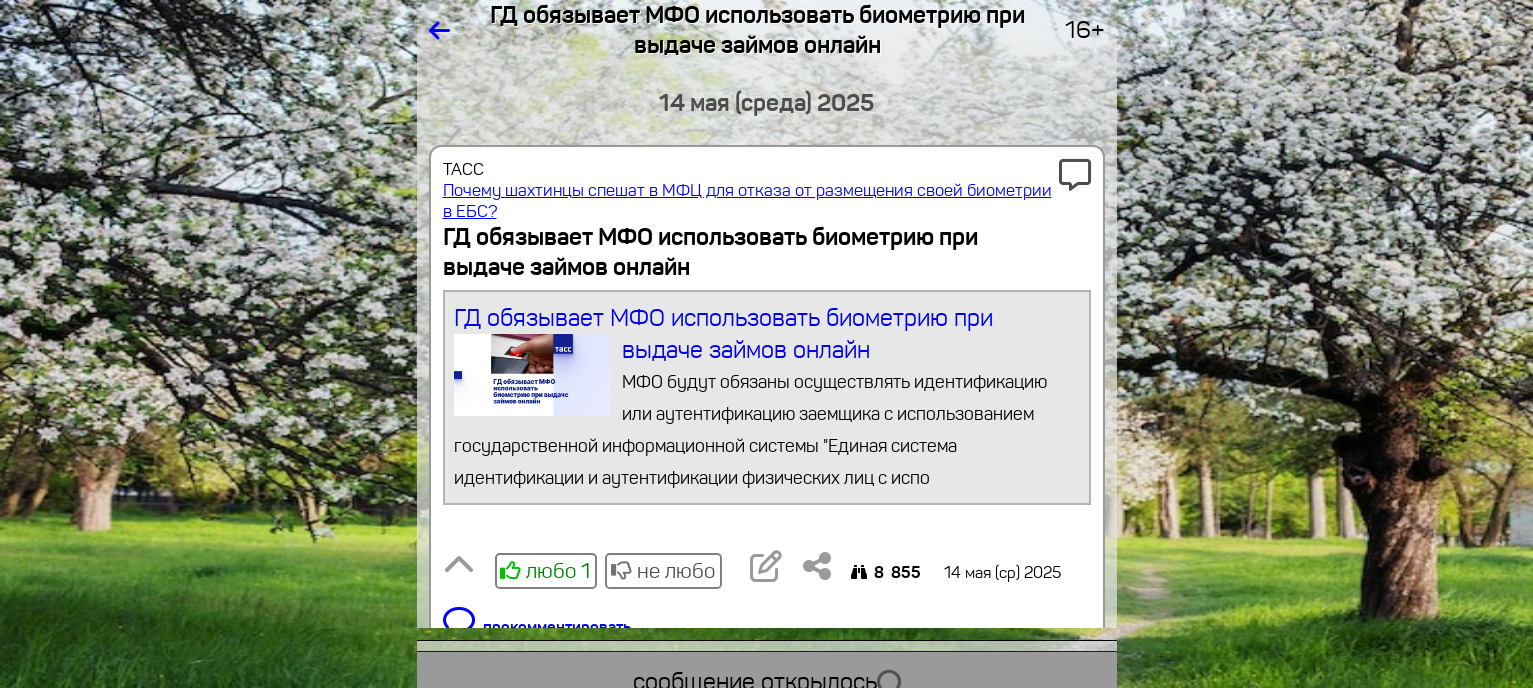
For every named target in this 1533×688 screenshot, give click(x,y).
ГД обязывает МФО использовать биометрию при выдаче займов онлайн (766, 398)
